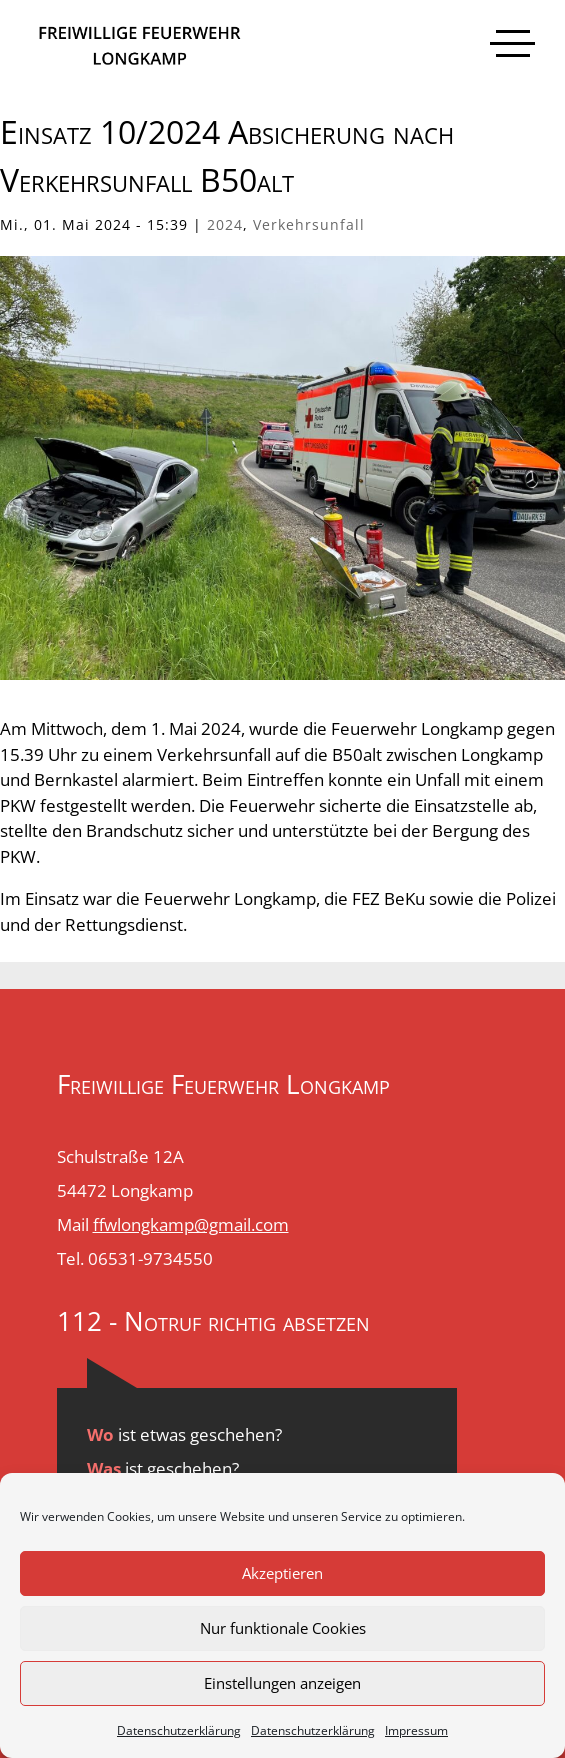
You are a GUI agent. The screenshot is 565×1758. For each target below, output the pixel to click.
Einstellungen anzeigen (282, 1683)
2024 (225, 224)
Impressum (416, 1730)
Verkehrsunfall (309, 224)
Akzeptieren (282, 1573)
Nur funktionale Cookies (283, 1628)
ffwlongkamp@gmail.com (191, 1224)
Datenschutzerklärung (179, 1730)
